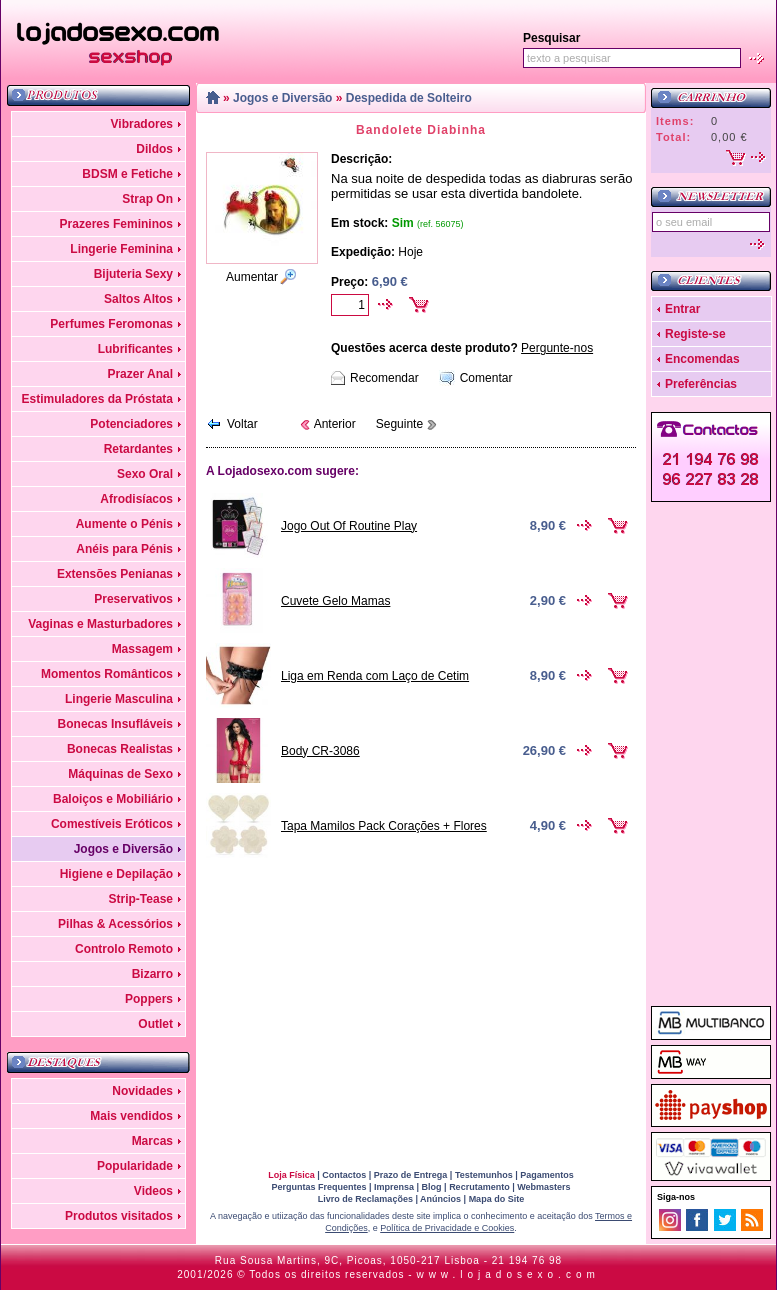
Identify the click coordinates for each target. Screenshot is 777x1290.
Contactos (344, 1175)
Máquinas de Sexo (120, 774)
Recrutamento (479, 1187)
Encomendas (702, 359)
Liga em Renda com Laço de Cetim (375, 676)
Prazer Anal (140, 374)
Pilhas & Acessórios (115, 924)
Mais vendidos (131, 1116)
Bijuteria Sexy (133, 274)
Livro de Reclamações (365, 1199)
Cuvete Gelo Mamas (335, 601)
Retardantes (138, 449)
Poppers (149, 999)
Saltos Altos (138, 299)
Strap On (147, 199)
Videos (153, 1191)
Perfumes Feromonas (111, 324)
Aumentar (252, 277)
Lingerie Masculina (119, 699)
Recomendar (384, 378)
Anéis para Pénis (124, 549)
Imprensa (394, 1187)
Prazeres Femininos (116, 224)
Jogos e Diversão (123, 849)
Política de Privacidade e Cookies (447, 1228)
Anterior (335, 424)
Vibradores (142, 124)
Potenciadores (131, 424)
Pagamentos (547, 1175)
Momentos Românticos (107, 674)
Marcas (152, 1141)
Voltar (242, 424)
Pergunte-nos (557, 348)
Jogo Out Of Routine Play (349, 526)
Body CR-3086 (320, 751)
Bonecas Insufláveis (115, 724)
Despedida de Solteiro (409, 98)
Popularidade (135, 1166)
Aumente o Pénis (124, 524)
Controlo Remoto (124, 949)
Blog (432, 1187)
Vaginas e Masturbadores (100, 624)
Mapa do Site (497, 1199)
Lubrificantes (135, 349)
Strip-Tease (141, 899)
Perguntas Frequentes (318, 1187)
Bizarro (152, 974)
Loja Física (291, 1175)
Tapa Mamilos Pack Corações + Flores (384, 826)
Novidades (142, 1091)
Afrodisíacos (136, 499)
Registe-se (695, 334)
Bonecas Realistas (120, 749)
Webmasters (543, 1187)
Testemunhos (484, 1175)
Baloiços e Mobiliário (113, 799)
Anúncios (440, 1199)
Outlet (155, 1024)
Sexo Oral (145, 474)
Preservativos (133, 599)
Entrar (682, 309)
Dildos (154, 149)
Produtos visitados (119, 1216)
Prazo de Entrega (411, 1175)
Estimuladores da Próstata (97, 399)
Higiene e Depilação (116, 874)
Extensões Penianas (115, 574)
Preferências (701, 384)
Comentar (486, 378)
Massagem (142, 649)
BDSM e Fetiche (127, 174)
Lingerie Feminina (121, 249)
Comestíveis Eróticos (112, 824)
